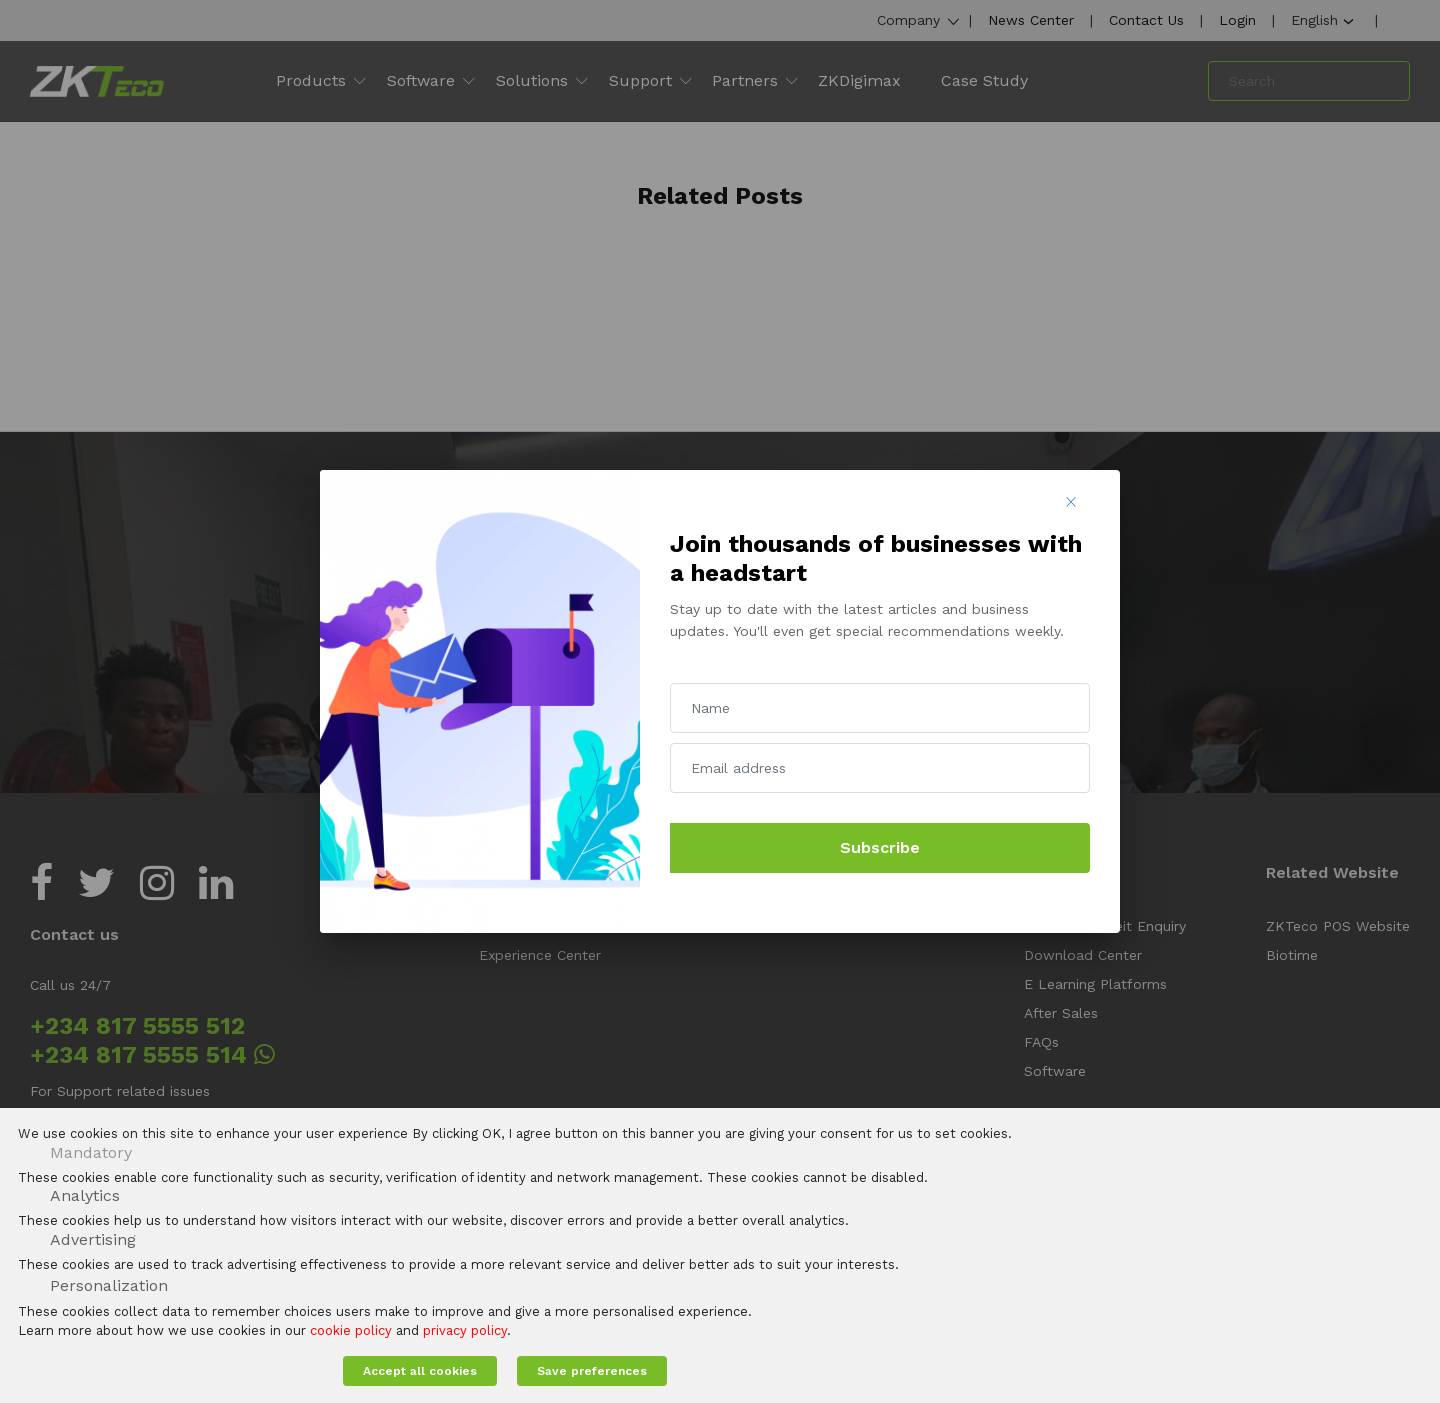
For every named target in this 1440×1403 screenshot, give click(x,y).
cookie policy (351, 1330)
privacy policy (465, 1330)
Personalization (109, 1285)
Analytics (85, 1195)
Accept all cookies (420, 1371)
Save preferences (592, 1371)
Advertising (93, 1239)
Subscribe (880, 847)
